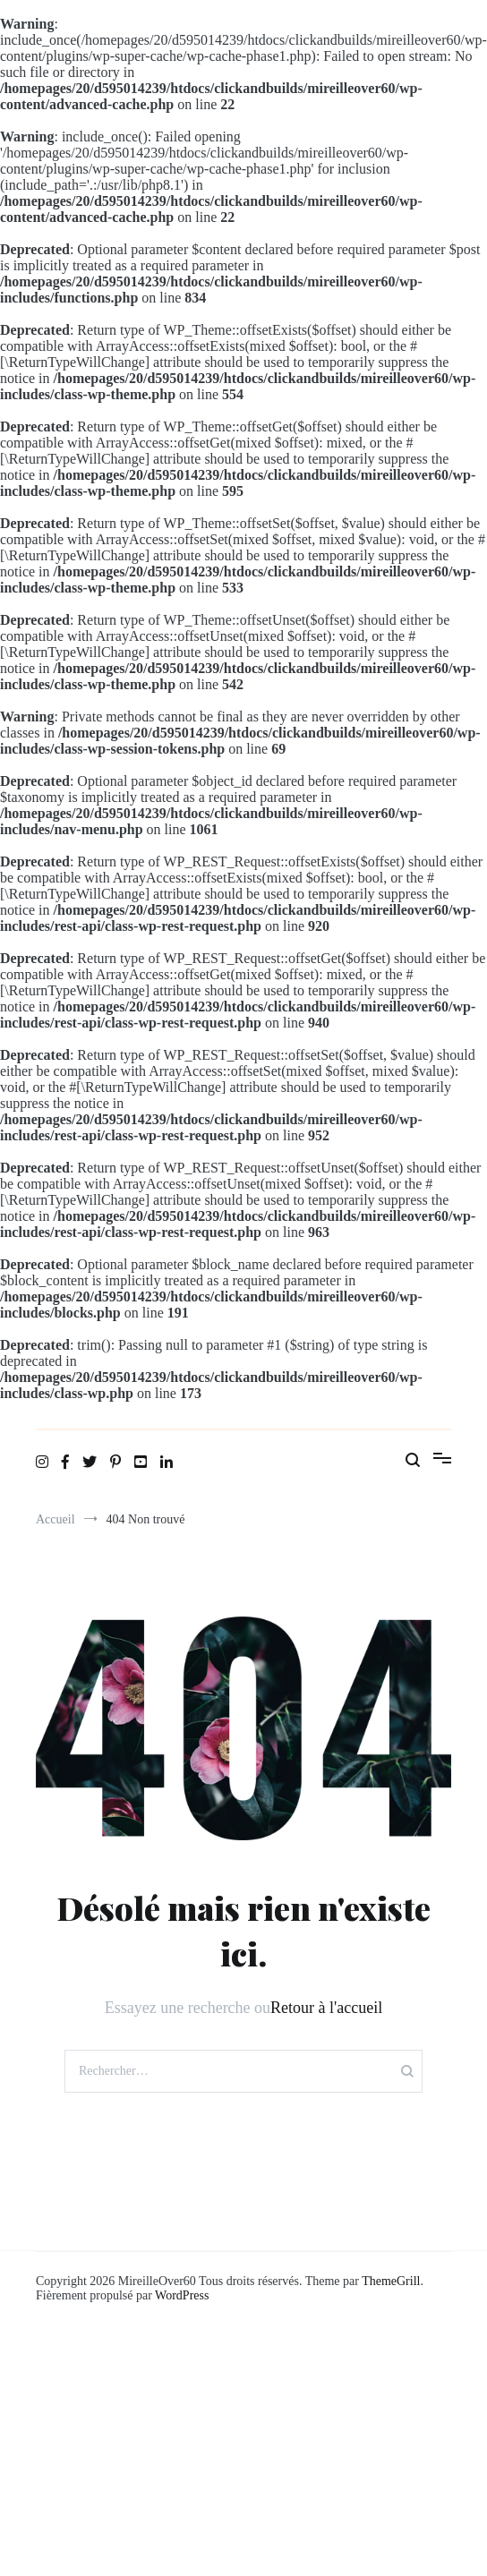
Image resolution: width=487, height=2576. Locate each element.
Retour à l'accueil (326, 2008)
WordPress (182, 2295)
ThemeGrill (391, 2281)
